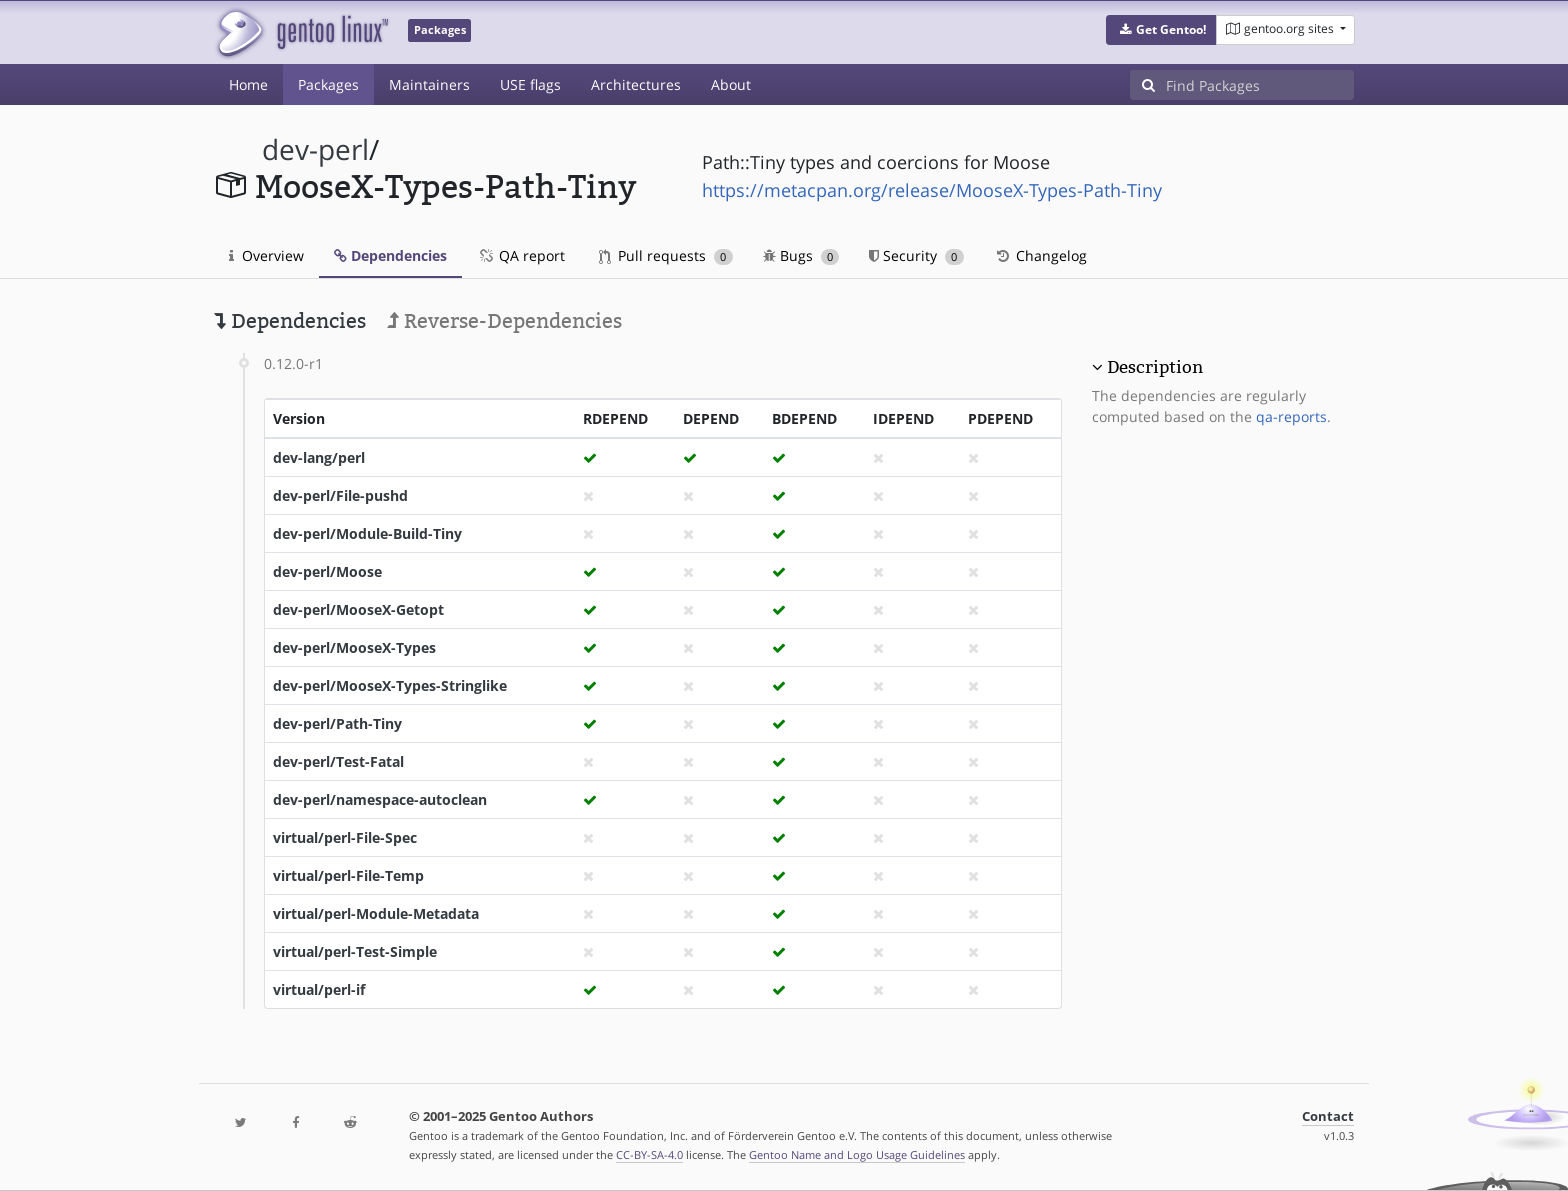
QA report (521, 255)
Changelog (1040, 255)
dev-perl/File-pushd (340, 495)
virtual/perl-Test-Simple (355, 951)
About (731, 84)
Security (916, 255)
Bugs (801, 255)
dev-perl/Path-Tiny (337, 723)
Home (248, 84)
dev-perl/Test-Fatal (338, 761)
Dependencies (390, 255)
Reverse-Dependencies (504, 321)
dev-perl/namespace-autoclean (380, 799)
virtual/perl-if (319, 989)
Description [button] (1155, 367)
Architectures (636, 84)
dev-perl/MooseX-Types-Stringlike (390, 685)
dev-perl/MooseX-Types (354, 647)
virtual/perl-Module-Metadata (376, 913)
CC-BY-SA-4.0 (649, 1154)
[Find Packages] (1260, 85)
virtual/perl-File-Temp (348, 875)
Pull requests (666, 255)
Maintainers (429, 84)
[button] (1161, 30)
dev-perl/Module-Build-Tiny (367, 533)
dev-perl (315, 149)
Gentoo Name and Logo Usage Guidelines (857, 1154)
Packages (328, 84)
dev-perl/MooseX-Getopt (358, 609)
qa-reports (1291, 416)
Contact (1328, 1116)
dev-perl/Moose (327, 571)
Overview (266, 255)
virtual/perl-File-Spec (345, 837)
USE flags (530, 84)
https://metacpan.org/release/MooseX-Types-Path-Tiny (932, 190)
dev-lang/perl (319, 457)
